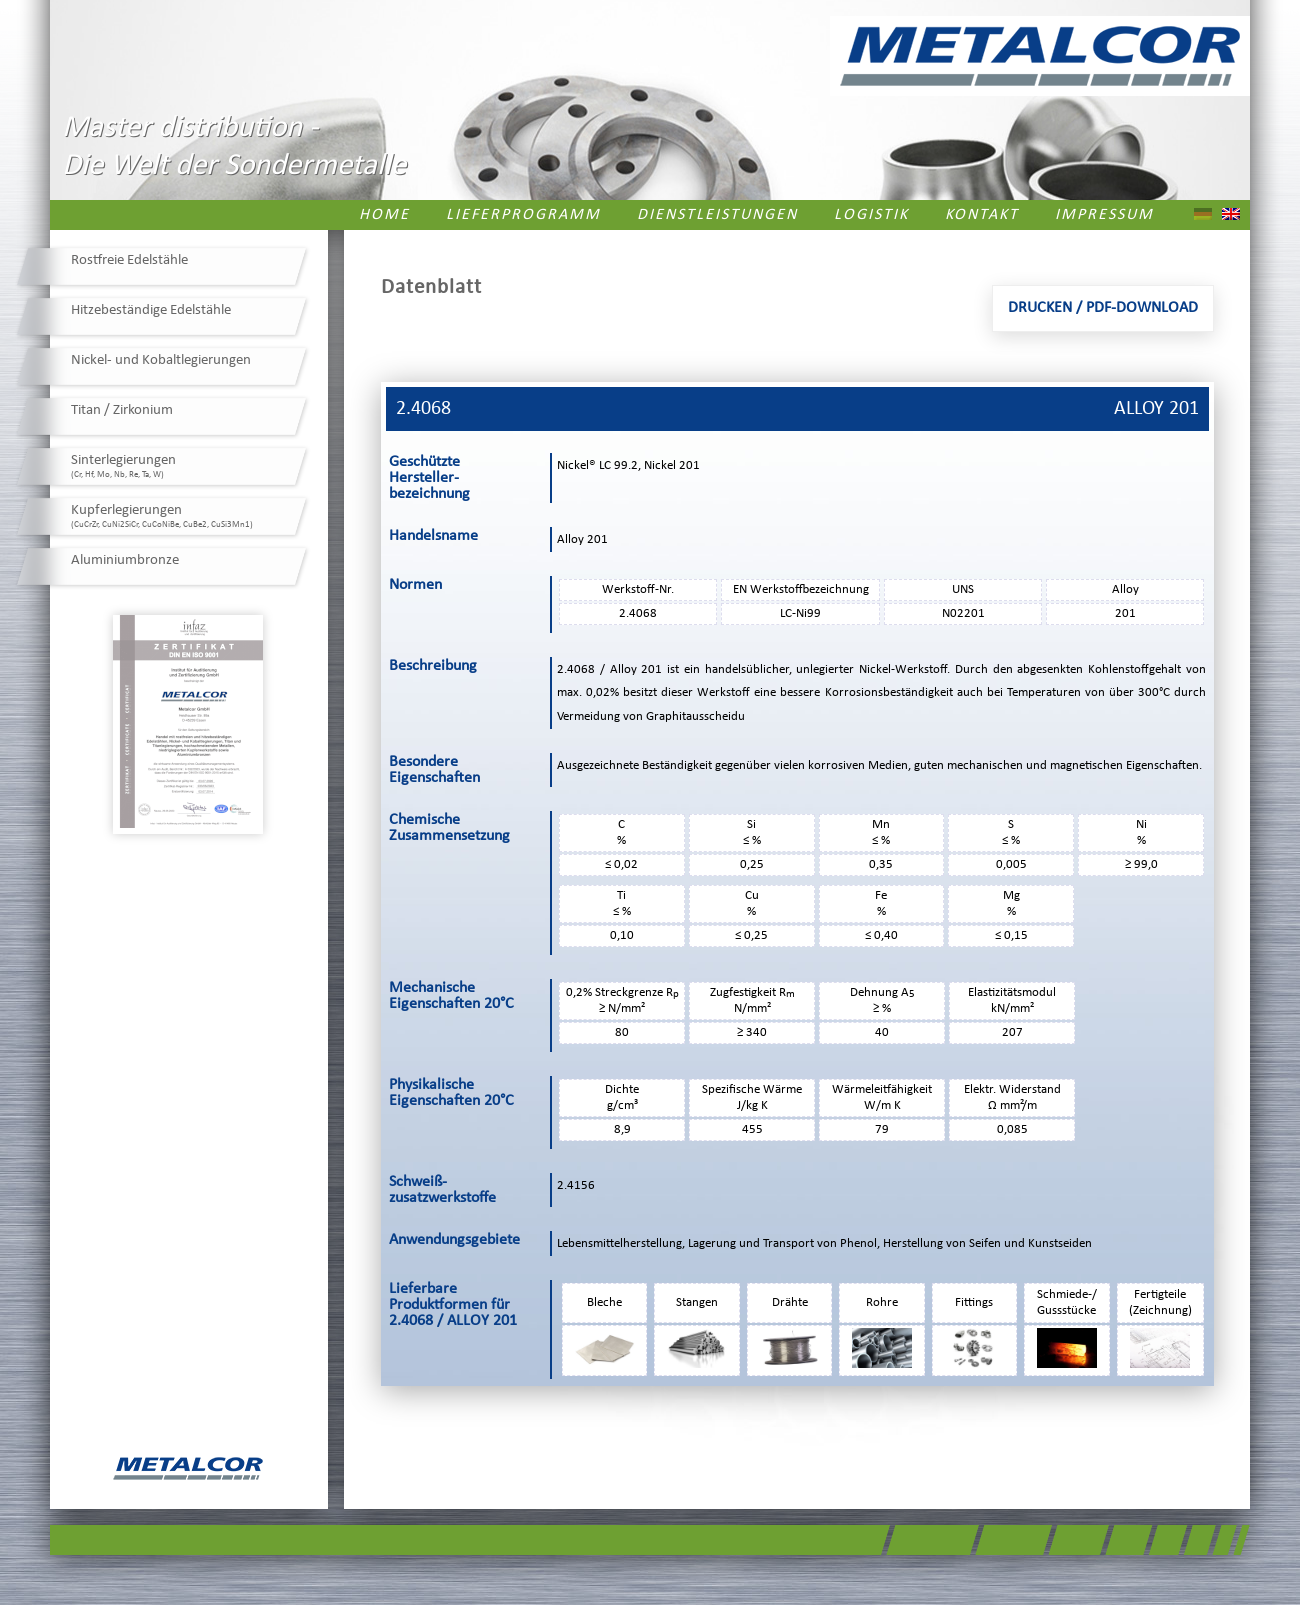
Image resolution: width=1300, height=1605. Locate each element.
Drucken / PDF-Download (1103, 308)
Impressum (1104, 215)
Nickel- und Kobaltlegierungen (161, 360)
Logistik (871, 215)
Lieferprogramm (523, 215)
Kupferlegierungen (162, 516)
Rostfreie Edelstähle (129, 260)
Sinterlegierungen (123, 466)
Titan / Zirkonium (122, 410)
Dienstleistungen (717, 215)
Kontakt (982, 215)
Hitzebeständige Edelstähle (151, 310)
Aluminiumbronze (125, 560)
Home (384, 215)
